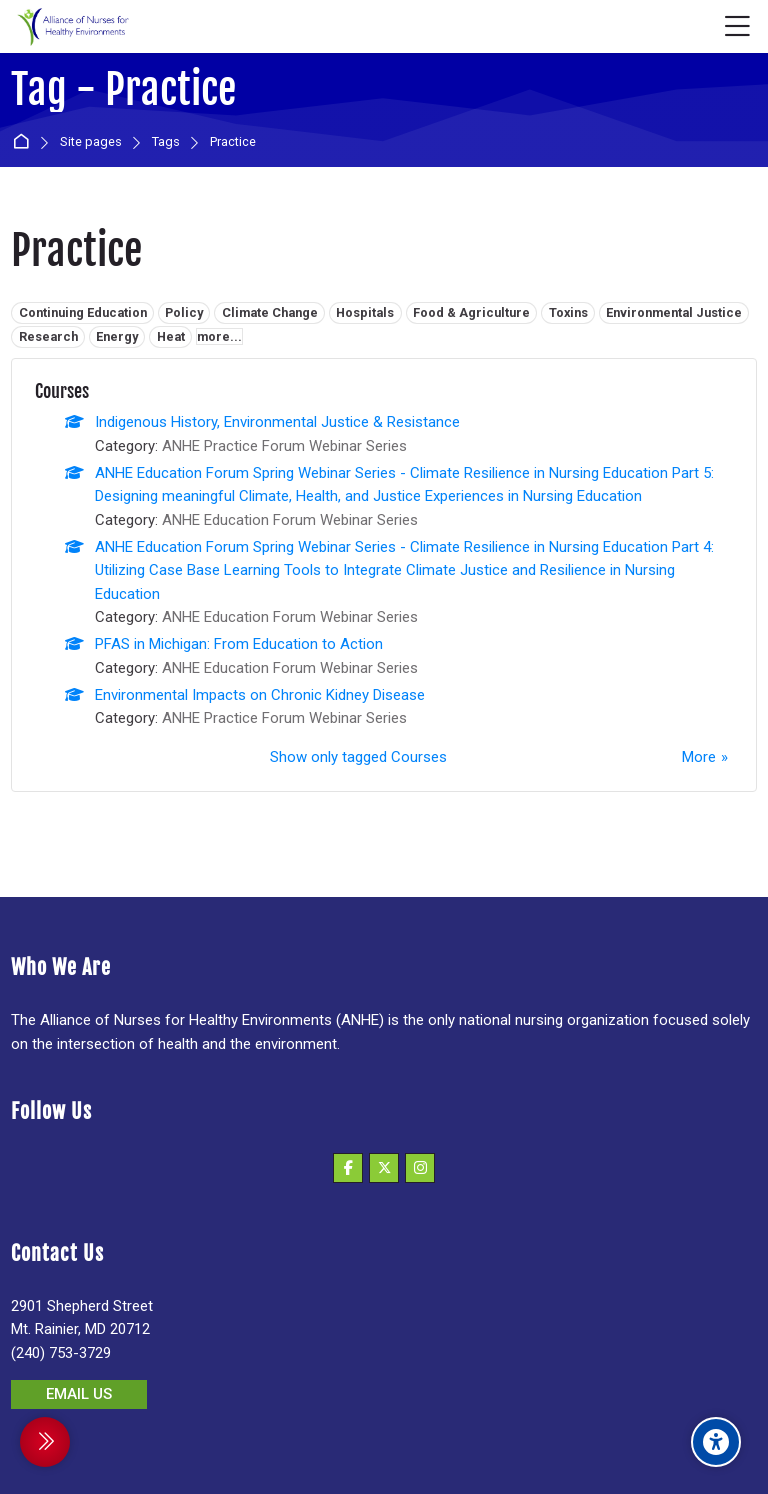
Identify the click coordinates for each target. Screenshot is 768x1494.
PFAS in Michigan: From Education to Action (239, 644)
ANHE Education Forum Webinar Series (290, 520)
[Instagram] (420, 1168)
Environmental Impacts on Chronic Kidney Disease (260, 695)
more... (219, 336)
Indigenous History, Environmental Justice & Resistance (277, 422)
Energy (117, 336)
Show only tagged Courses (358, 757)
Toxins (568, 312)
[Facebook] (348, 1168)
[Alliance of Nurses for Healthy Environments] (71, 27)
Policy (184, 312)
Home (24, 142)
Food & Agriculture (471, 312)
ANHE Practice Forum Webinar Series (284, 446)
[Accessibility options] (716, 1442)
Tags (166, 142)
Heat (171, 336)
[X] (384, 1168)
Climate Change (270, 312)
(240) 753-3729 (61, 1353)
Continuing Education (83, 312)
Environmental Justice (674, 312)
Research (48, 336)
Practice (233, 142)
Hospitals (365, 312)
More (699, 757)
